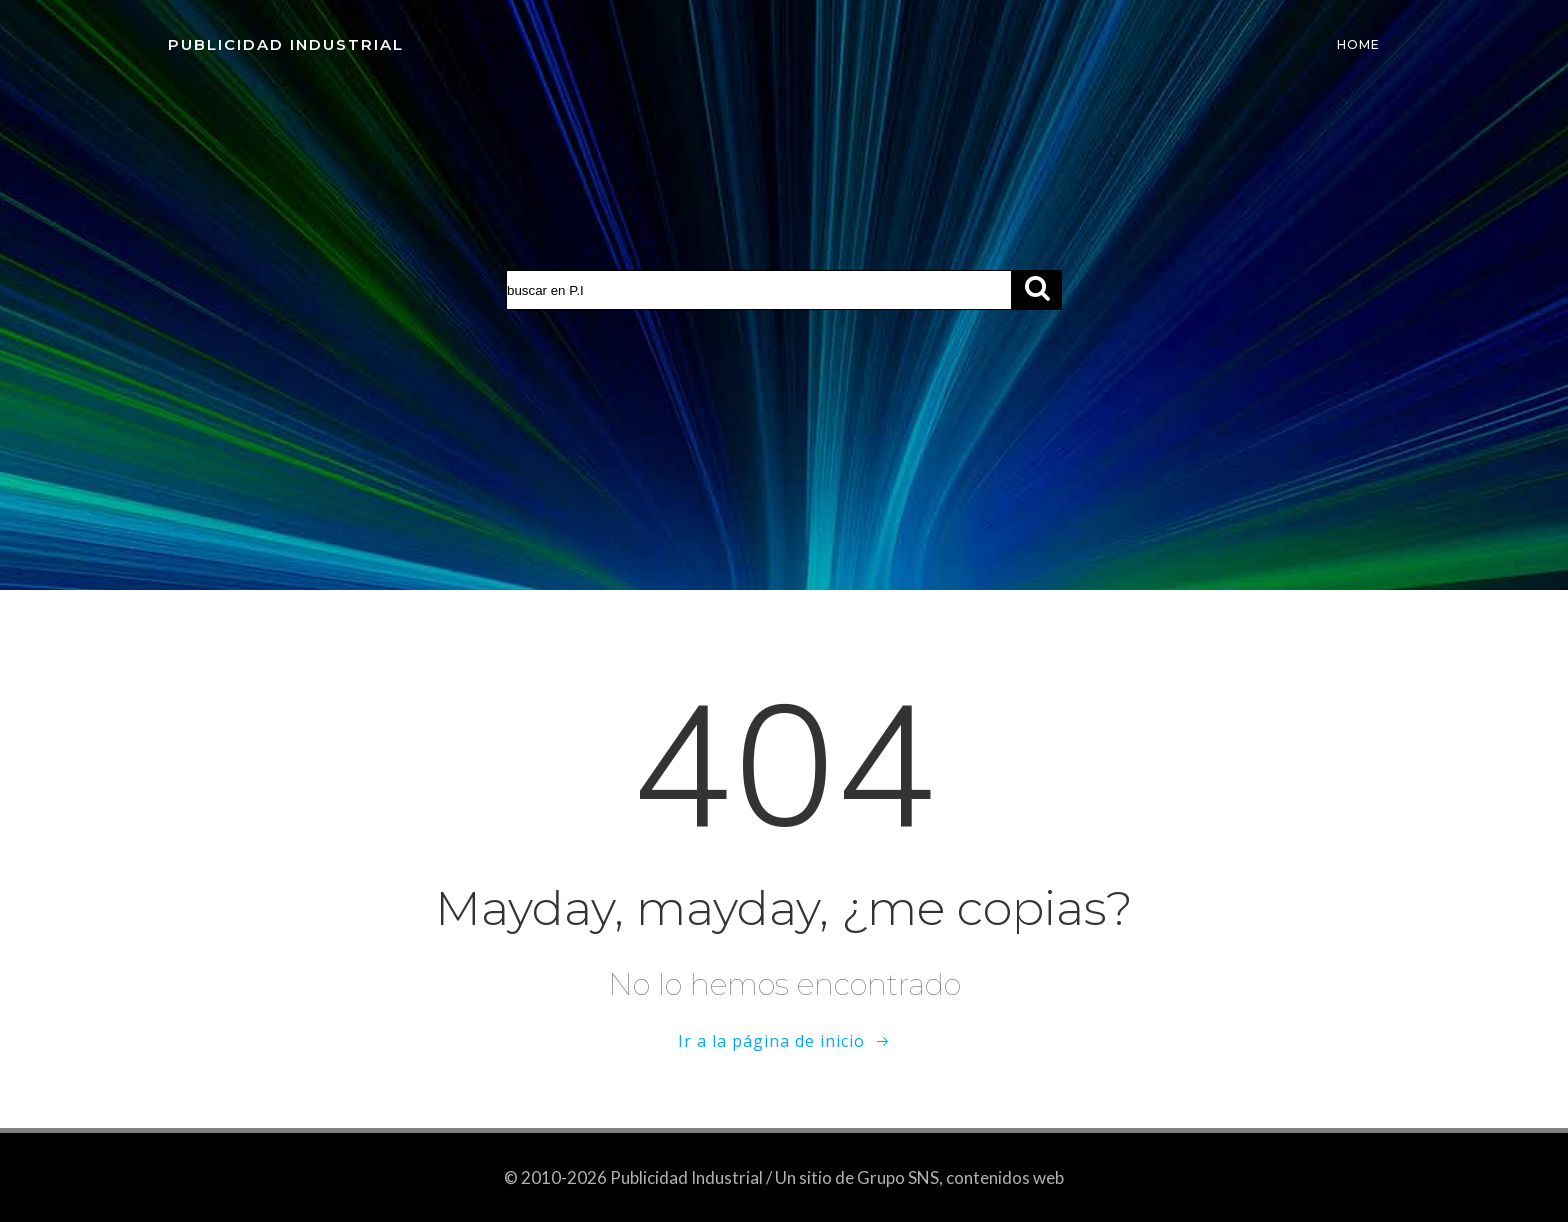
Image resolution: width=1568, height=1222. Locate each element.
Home (1358, 44)
